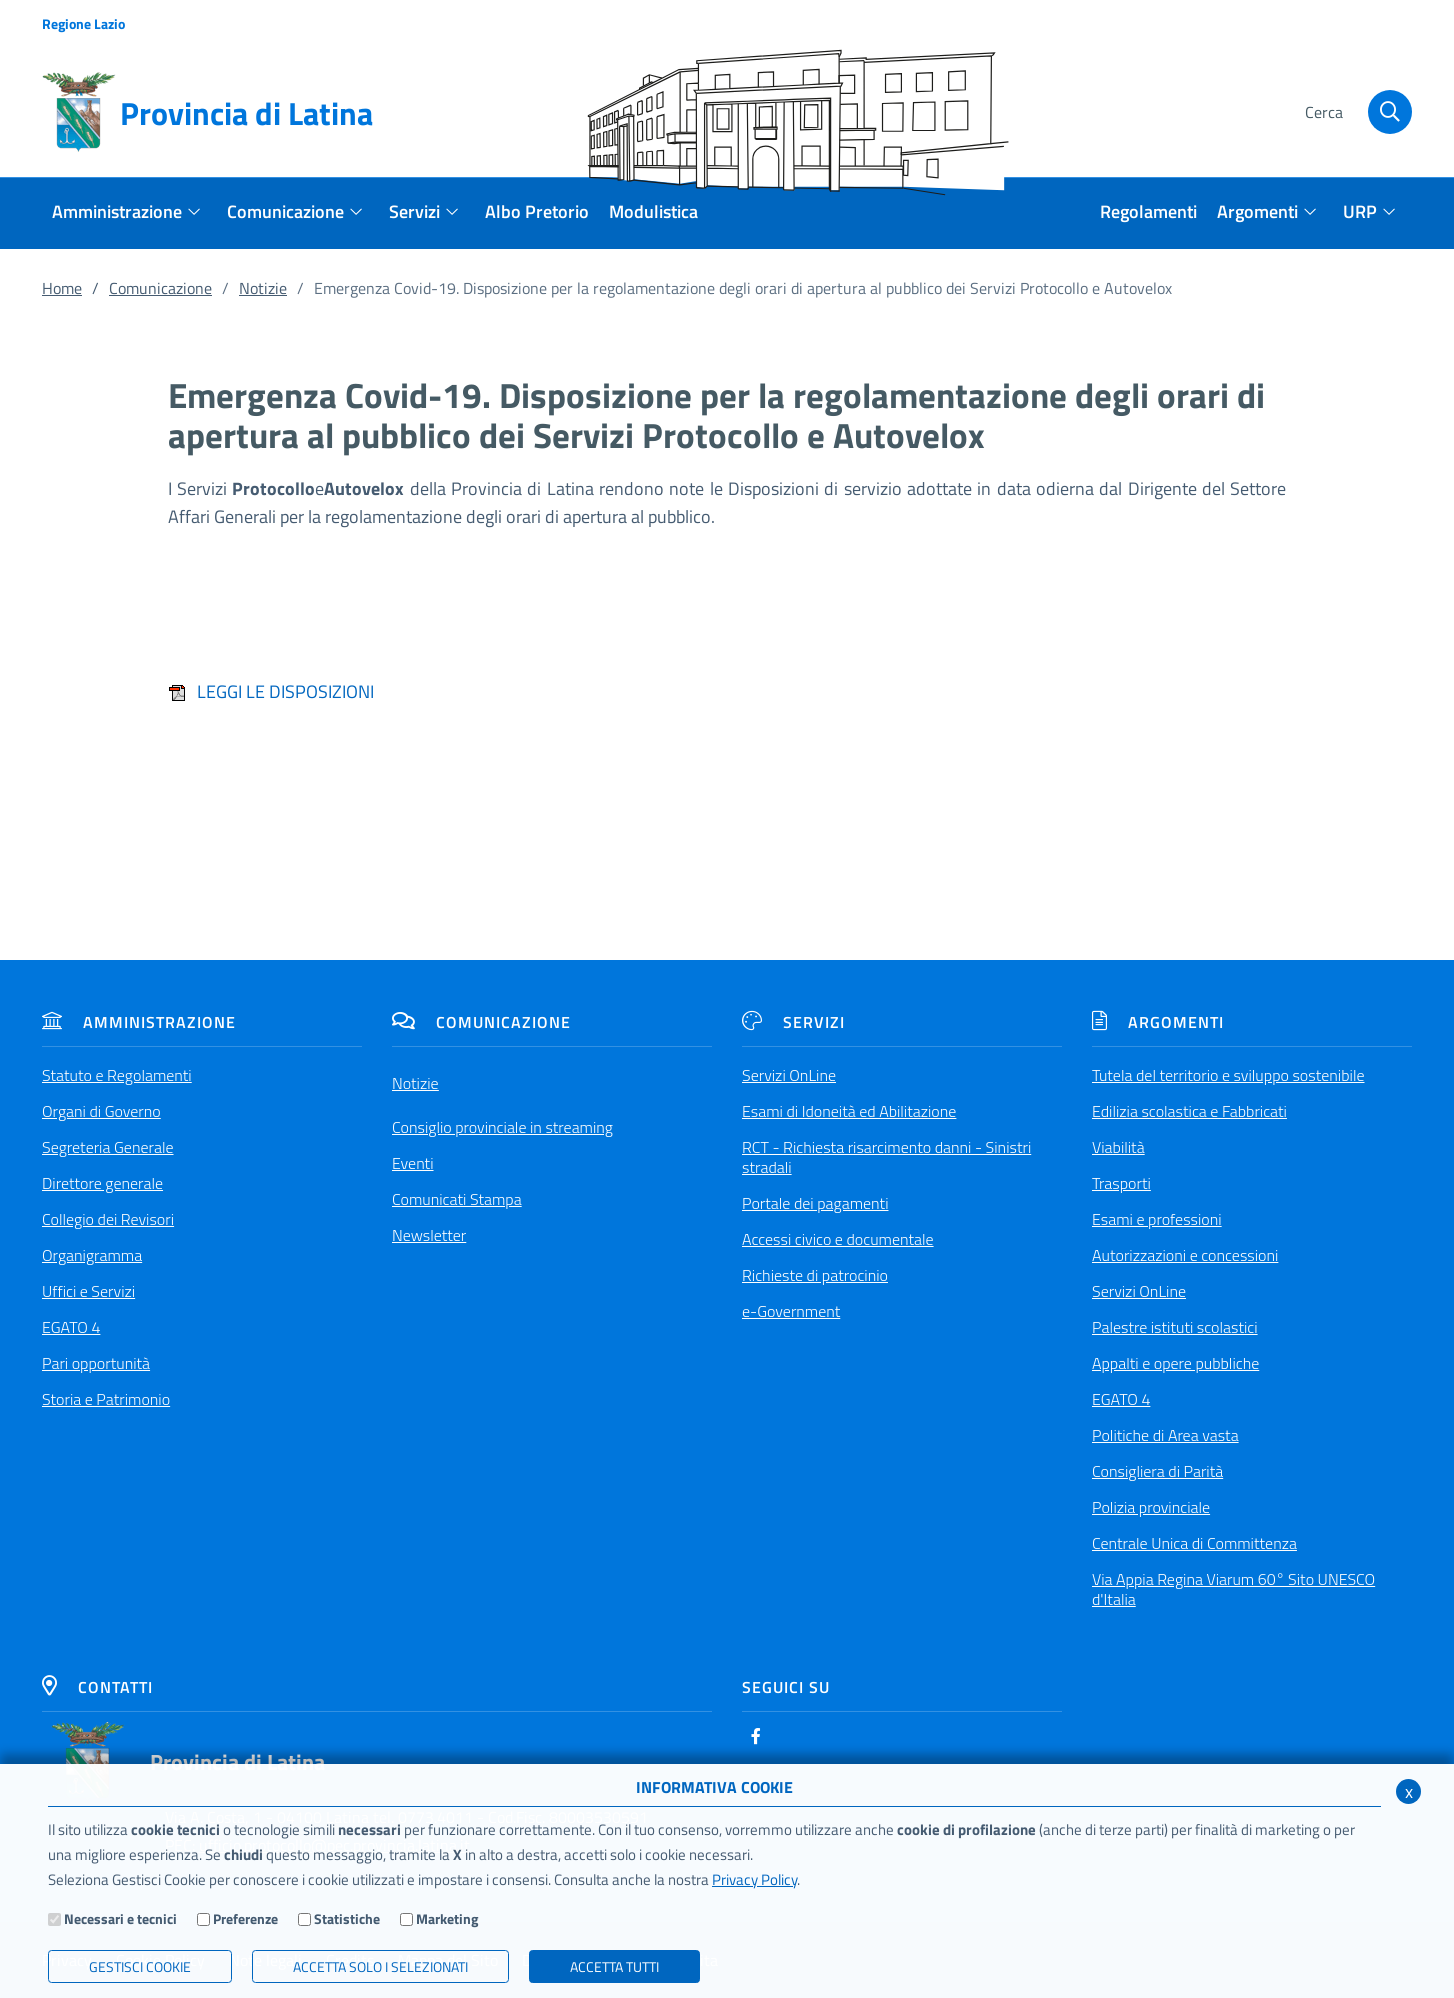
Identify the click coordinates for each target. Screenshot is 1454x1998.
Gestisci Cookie (140, 1966)
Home (62, 288)
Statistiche (347, 1918)
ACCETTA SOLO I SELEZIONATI (380, 1966)
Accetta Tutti (614, 1966)
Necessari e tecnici (120, 1918)
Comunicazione (160, 288)
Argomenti (1158, 1022)
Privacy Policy (754, 1879)
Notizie (263, 288)
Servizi (793, 1022)
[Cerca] (1356, 113)
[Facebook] (756, 1736)
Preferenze (245, 1918)
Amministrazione (139, 1022)
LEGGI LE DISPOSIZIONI (271, 691)
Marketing (447, 1918)
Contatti (97, 1687)
